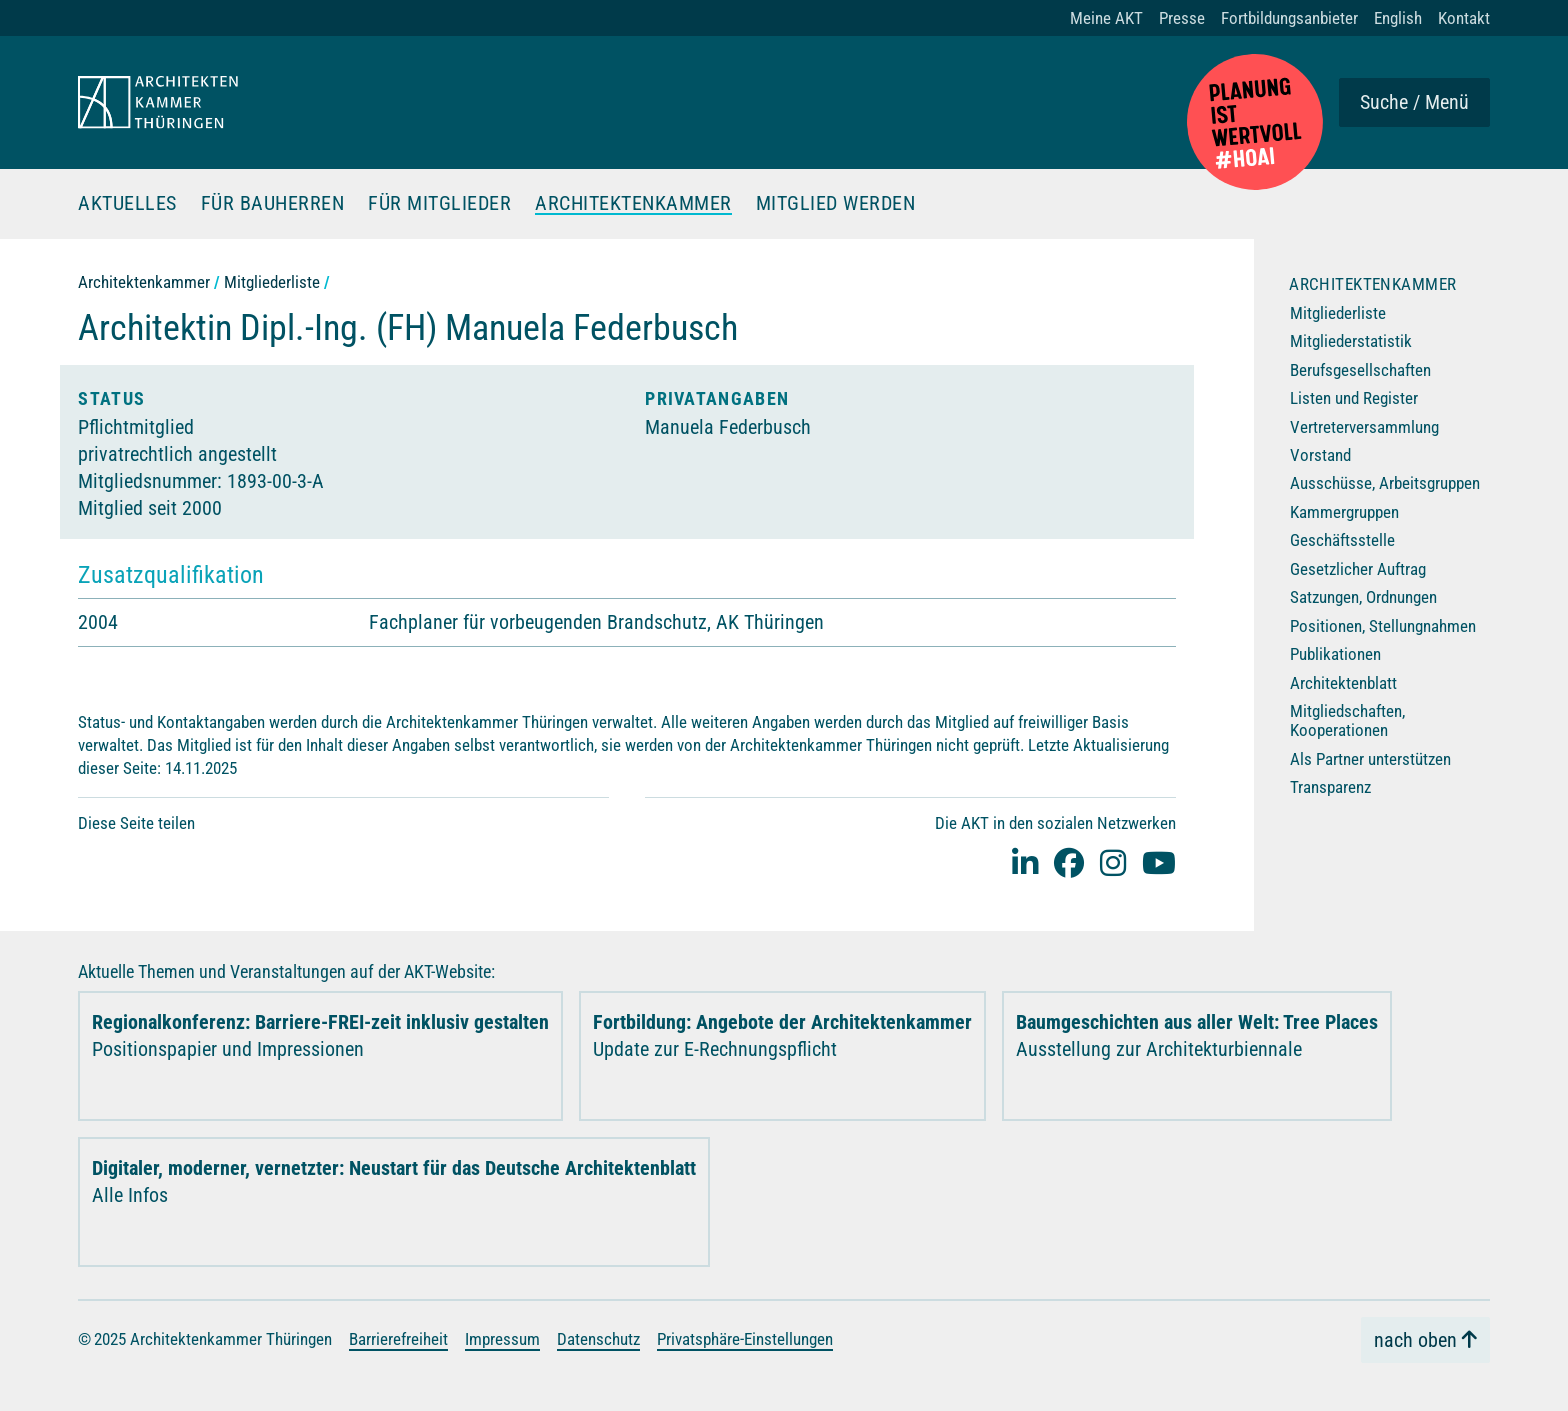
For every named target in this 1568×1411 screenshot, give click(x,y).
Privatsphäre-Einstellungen (745, 1339)
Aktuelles (127, 204)
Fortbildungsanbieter (1289, 18)
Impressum (502, 1339)
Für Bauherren (273, 204)
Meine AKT (1106, 18)
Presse (1182, 18)
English (1398, 18)
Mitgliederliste (272, 282)
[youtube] (1159, 862)
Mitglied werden (836, 204)
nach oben (1415, 1340)
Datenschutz (598, 1339)
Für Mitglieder (439, 204)
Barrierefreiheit (398, 1339)
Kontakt (1464, 18)
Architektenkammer (633, 204)
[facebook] (1069, 862)
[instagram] (1113, 862)
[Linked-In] (1025, 862)
